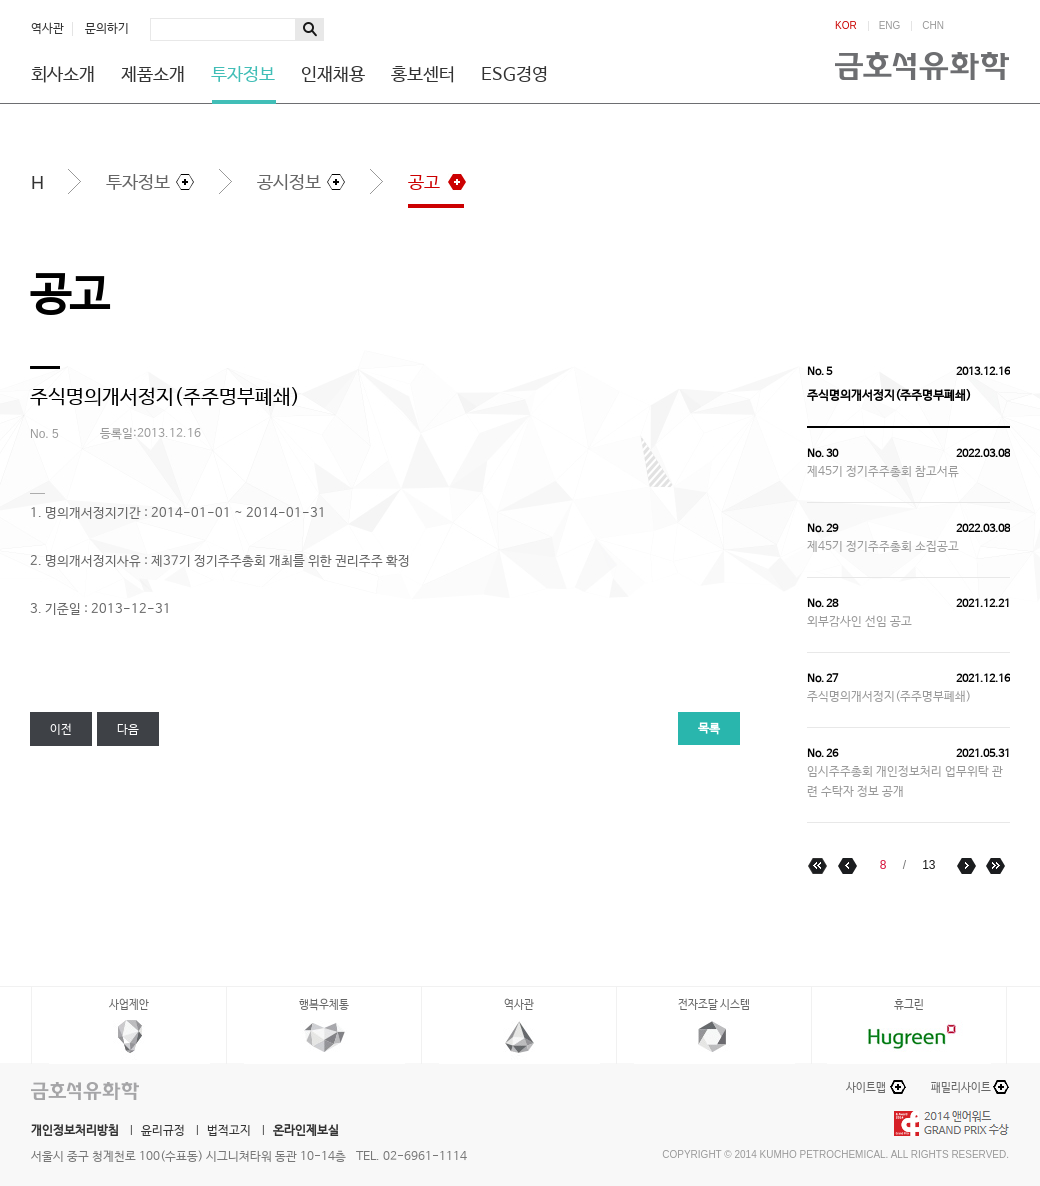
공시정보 (289, 183)
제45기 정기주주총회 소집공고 (883, 547)
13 (928, 865)
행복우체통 (324, 1005)
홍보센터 (423, 75)
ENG (890, 26)
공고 (424, 183)
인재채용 (333, 75)
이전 (61, 730)
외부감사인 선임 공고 (859, 622)
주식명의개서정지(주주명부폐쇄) (889, 697)
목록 (709, 729)
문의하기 (107, 29)
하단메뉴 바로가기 (0, 0)
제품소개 (153, 75)
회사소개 (63, 75)
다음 (128, 730)
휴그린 (909, 1005)
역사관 (47, 29)
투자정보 (243, 75)
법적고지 (229, 1131)
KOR (846, 26)
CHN (933, 26)
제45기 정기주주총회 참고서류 (883, 472)
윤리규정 (163, 1131)
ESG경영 (514, 75)
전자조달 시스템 (714, 1005)
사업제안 (129, 1005)
